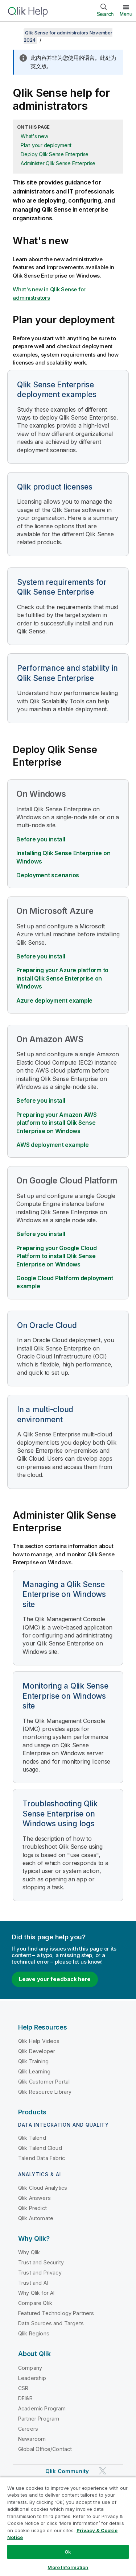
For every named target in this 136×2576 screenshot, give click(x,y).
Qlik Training (33, 2061)
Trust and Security (41, 2262)
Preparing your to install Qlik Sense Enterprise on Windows (56, 1256)
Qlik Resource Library (44, 2092)
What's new (34, 136)
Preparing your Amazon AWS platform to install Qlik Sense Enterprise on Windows (56, 1123)
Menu (126, 14)
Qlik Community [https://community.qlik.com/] (67, 2471)
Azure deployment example (54, 1000)
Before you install (40, 839)
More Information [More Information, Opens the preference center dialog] (68, 2567)
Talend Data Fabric (41, 2158)
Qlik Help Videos (39, 2041)
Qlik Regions (33, 2333)
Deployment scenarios (47, 875)
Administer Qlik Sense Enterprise (58, 163)
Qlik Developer (36, 2051)
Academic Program (42, 2408)
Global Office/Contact (45, 2449)
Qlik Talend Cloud (40, 2148)
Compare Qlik (35, 2303)
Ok (68, 2552)
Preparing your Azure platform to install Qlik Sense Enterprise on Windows (62, 978)
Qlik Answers (34, 2198)
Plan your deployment (46, 145)
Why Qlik (29, 2252)
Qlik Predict (32, 2208)
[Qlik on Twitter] (102, 2470)
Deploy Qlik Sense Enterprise (54, 154)
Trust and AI (33, 2283)
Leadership (32, 2378)
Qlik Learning (34, 2071)
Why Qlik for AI (36, 2293)
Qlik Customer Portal (44, 2081)
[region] (68, 2526)
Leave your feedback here (55, 1979)
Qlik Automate (35, 2218)
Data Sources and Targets (51, 2323)
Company (30, 2368)
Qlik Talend (32, 2138)
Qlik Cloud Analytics (42, 2188)
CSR (23, 2388)
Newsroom (32, 2439)
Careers (28, 2429)
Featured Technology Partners (56, 2313)
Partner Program (38, 2418)
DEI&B (25, 2398)
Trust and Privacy (40, 2272)
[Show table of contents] (14, 32)
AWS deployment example (52, 1144)
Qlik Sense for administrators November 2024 (68, 36)
